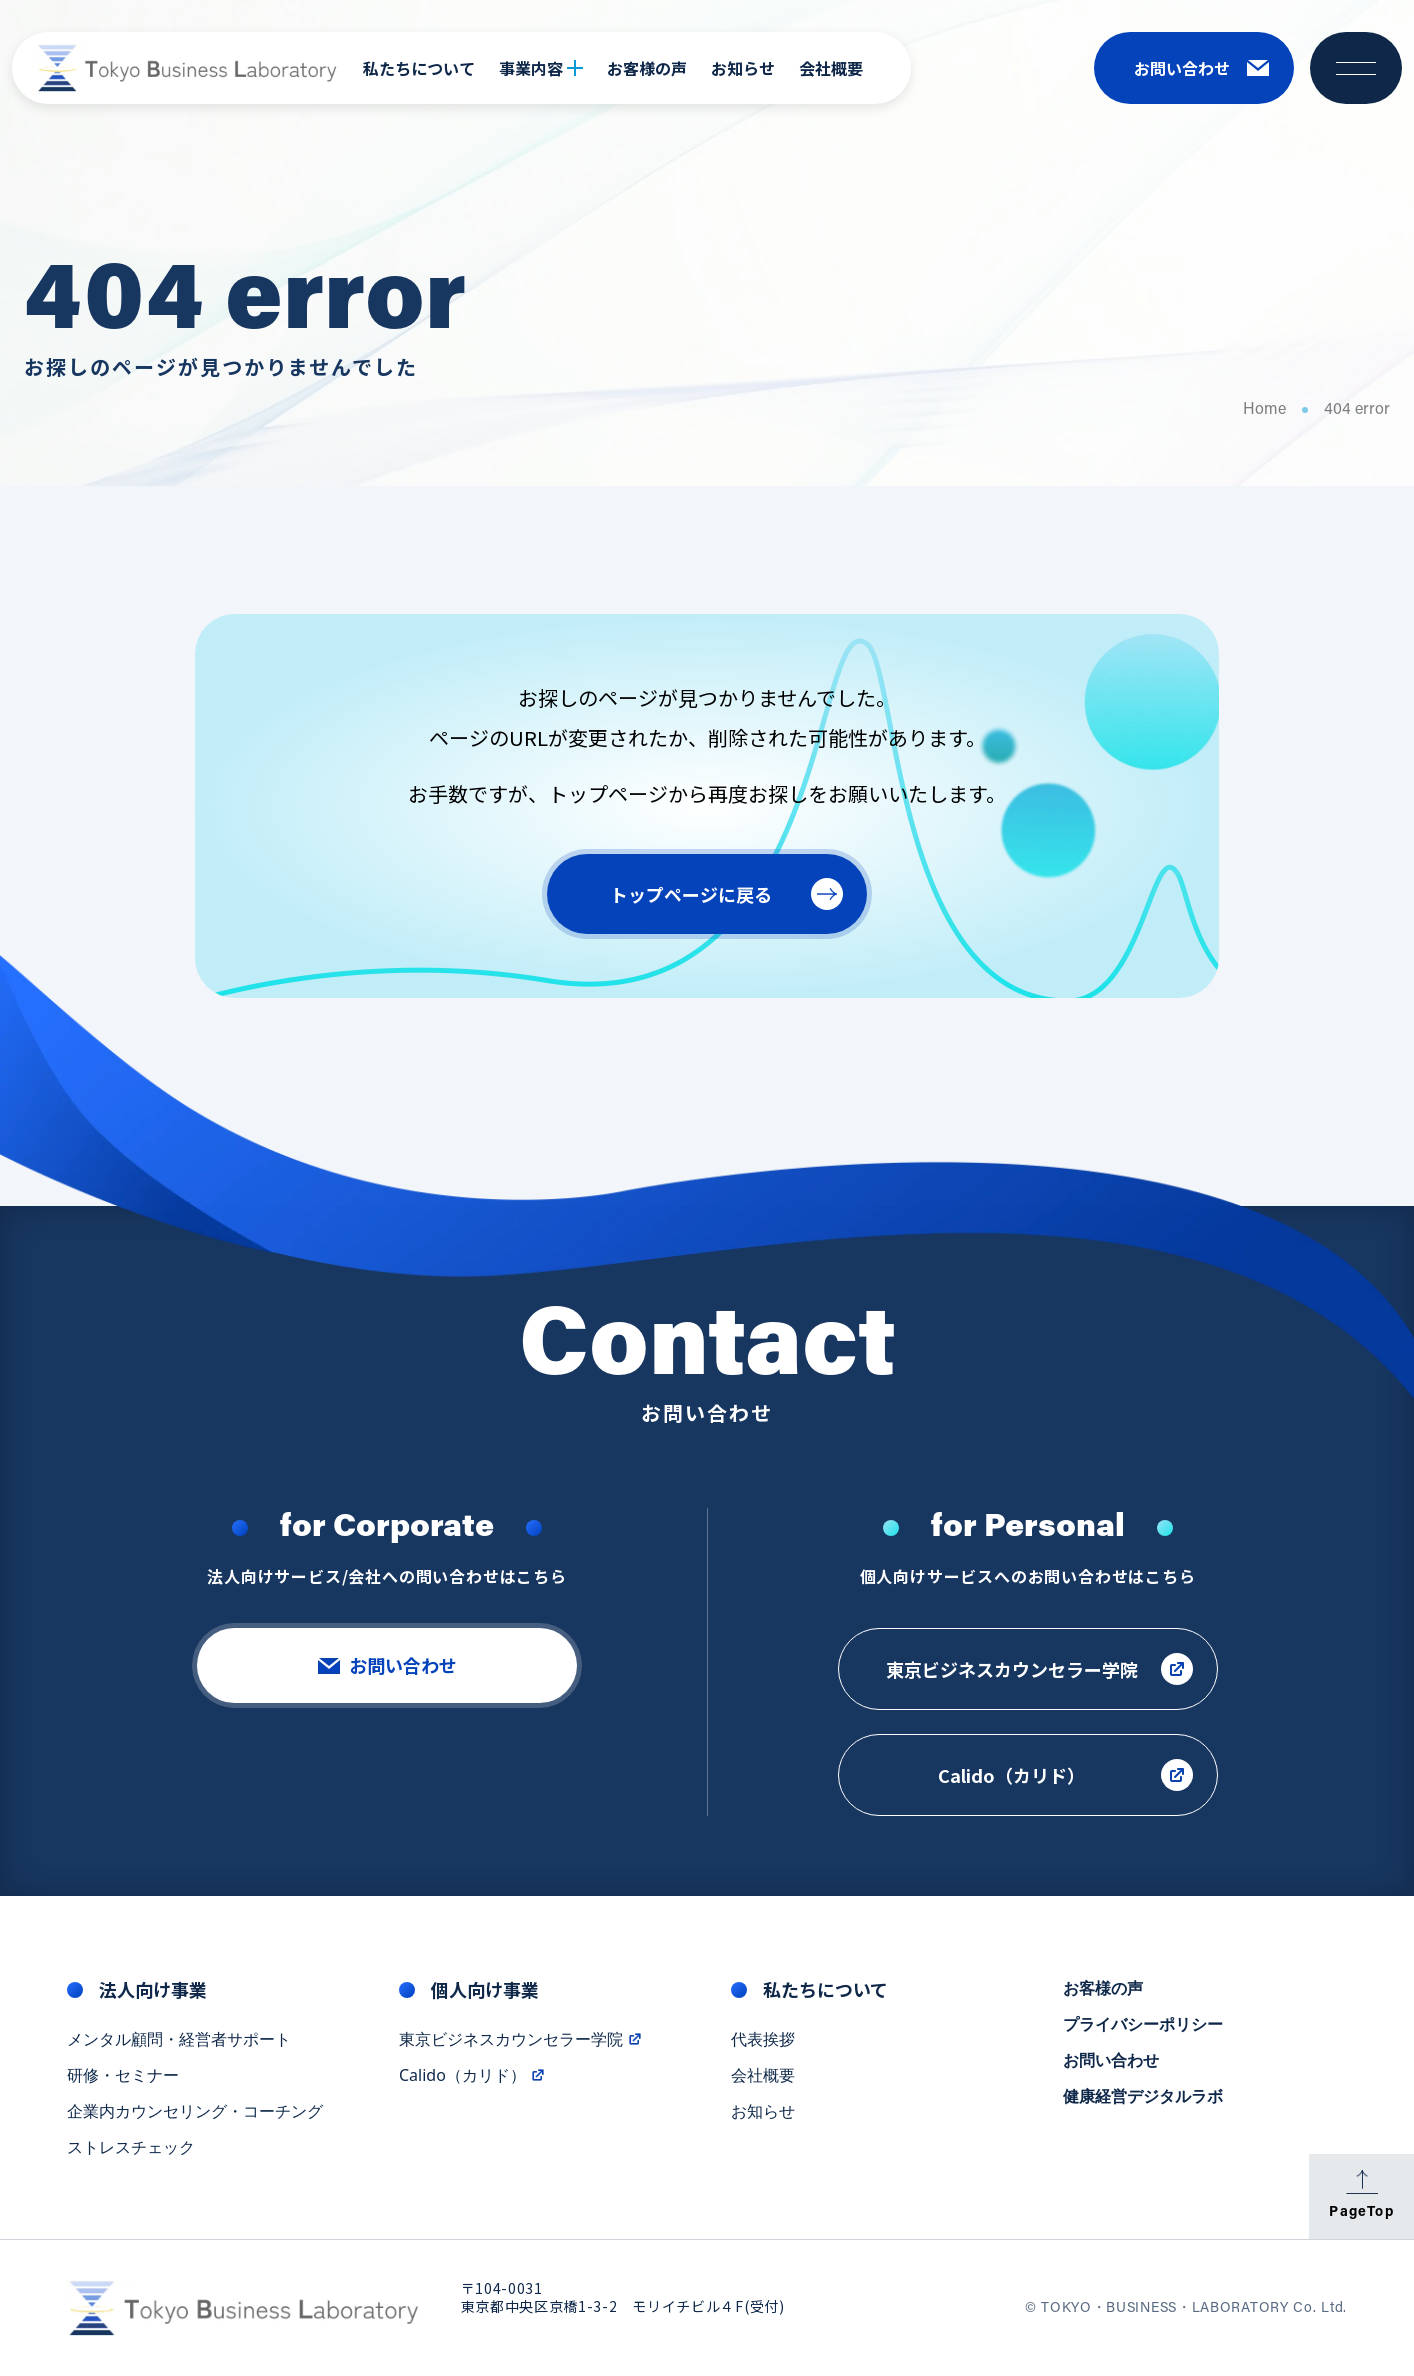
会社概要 (831, 68)
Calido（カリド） (472, 2076)
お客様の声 (647, 68)
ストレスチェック (131, 2148)
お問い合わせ (1111, 2061)
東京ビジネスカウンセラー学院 (521, 2040)
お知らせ (743, 68)
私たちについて (419, 68)
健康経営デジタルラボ (1143, 2097)
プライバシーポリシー (1143, 2025)
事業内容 (541, 68)
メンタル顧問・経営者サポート (179, 2040)
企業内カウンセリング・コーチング (195, 2112)
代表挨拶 (763, 2040)
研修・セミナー (123, 2076)
